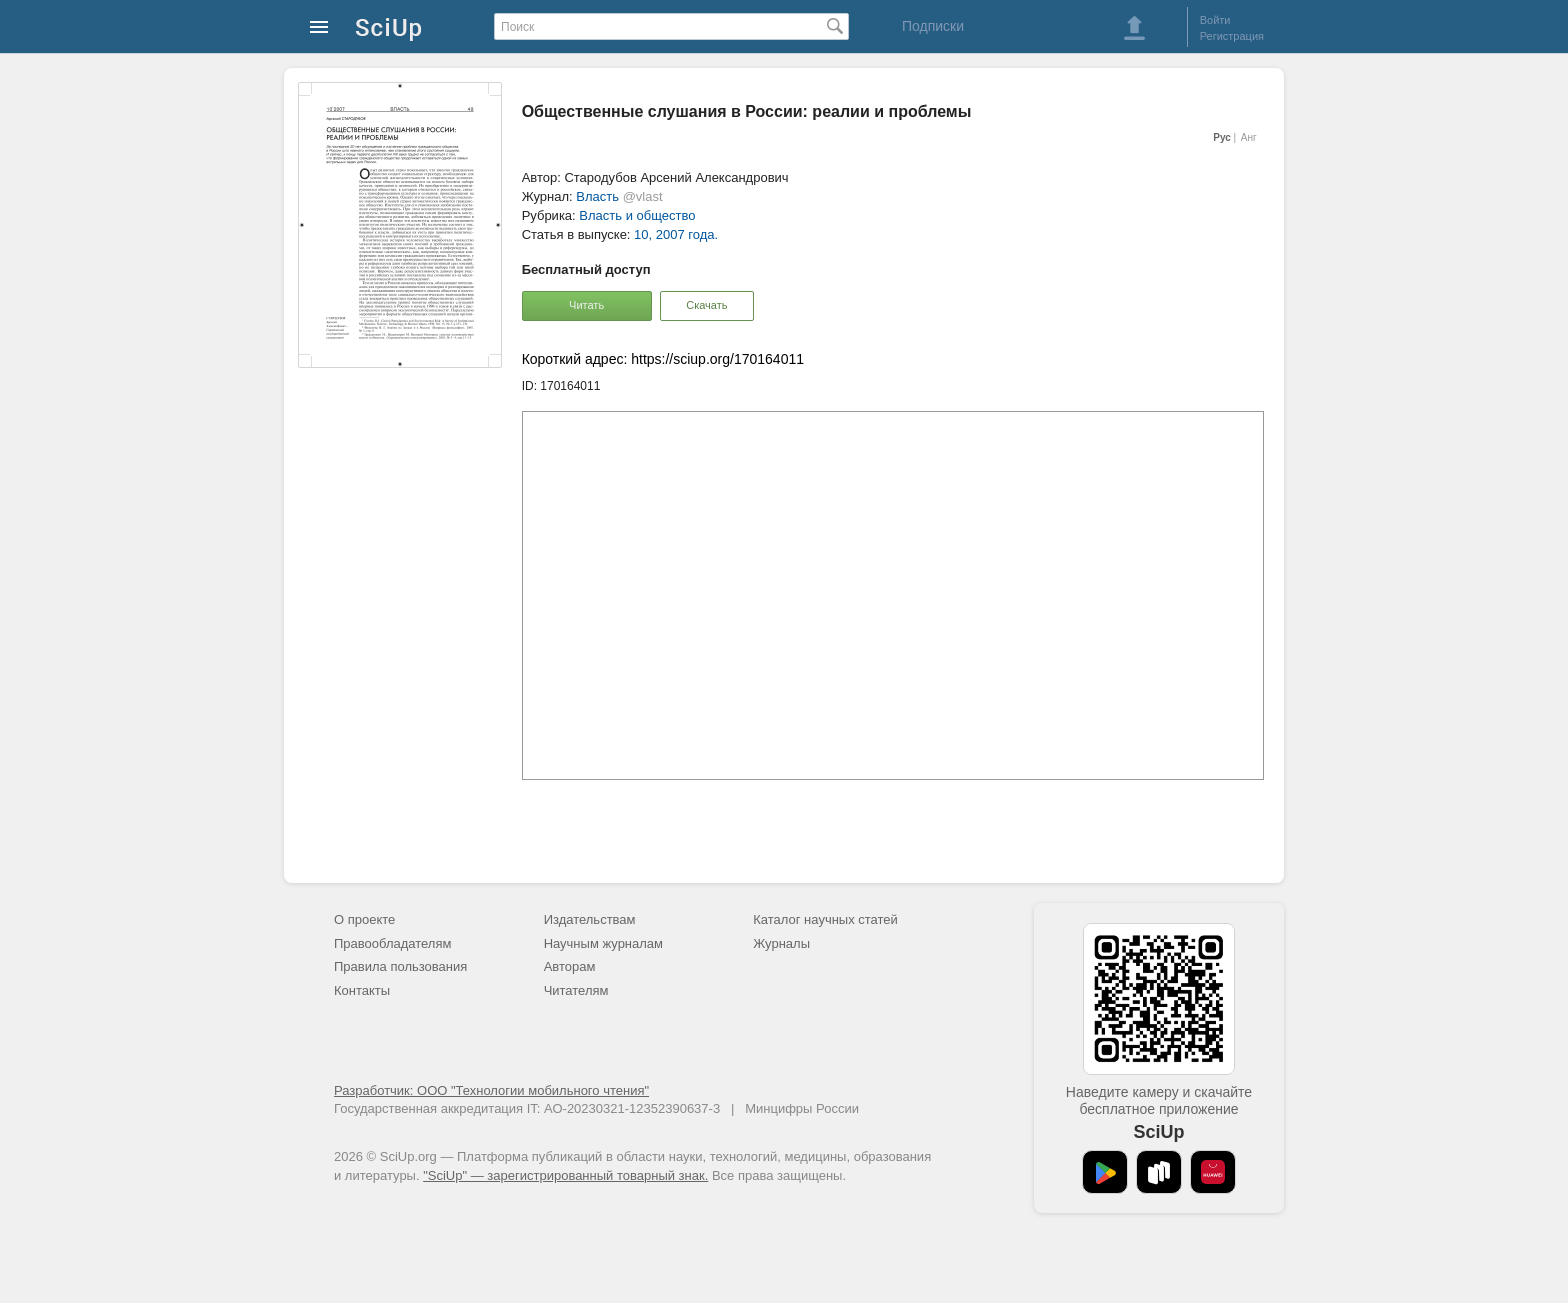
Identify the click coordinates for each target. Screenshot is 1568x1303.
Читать (586, 305)
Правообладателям (392, 943)
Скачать (706, 305)
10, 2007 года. (676, 234)
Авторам (570, 966)
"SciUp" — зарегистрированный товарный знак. (565, 1175)
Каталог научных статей (825, 919)
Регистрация (1232, 36)
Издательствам (590, 919)
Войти (1215, 20)
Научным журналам (603, 943)
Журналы (781, 943)
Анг (1249, 137)
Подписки (933, 26)
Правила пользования (400, 966)
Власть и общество (637, 215)
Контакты (362, 990)
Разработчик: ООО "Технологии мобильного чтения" (491, 1090)
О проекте (364, 919)
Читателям (576, 990)
